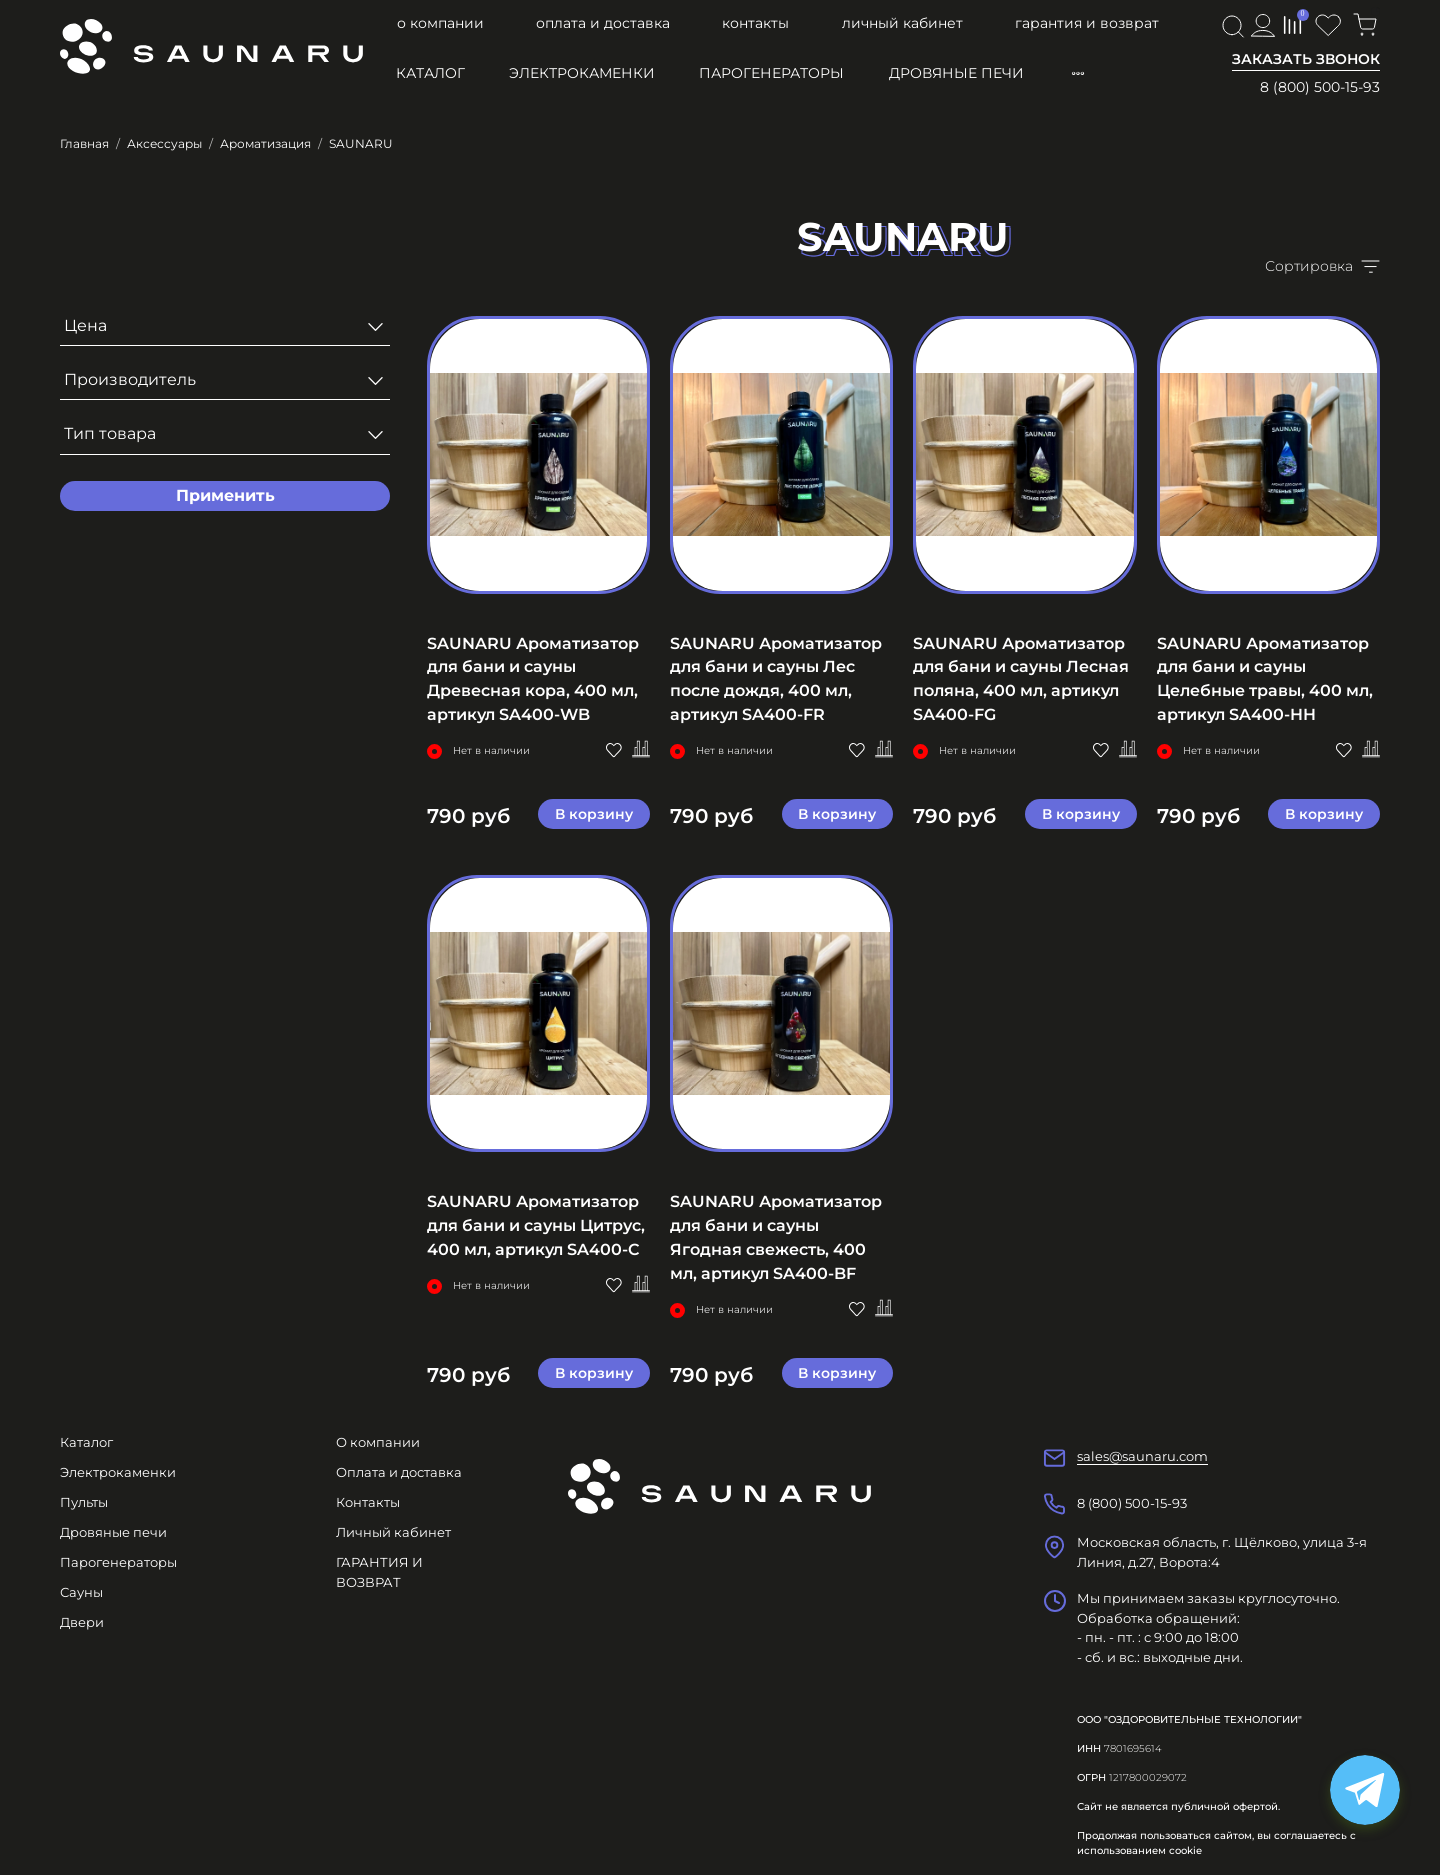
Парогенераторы (771, 73)
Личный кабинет (902, 23)
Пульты (84, 1502)
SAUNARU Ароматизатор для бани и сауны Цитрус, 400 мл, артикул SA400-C (536, 1225)
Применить (225, 495)
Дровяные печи (956, 73)
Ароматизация (265, 143)
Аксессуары (164, 143)
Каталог (430, 73)
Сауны (81, 1592)
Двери (82, 1622)
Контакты (755, 23)
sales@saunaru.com (1142, 1456)
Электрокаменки (582, 73)
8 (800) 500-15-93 (1320, 87)
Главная (84, 143)
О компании (440, 23)
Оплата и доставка (603, 23)
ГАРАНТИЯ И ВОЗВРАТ (1087, 23)
